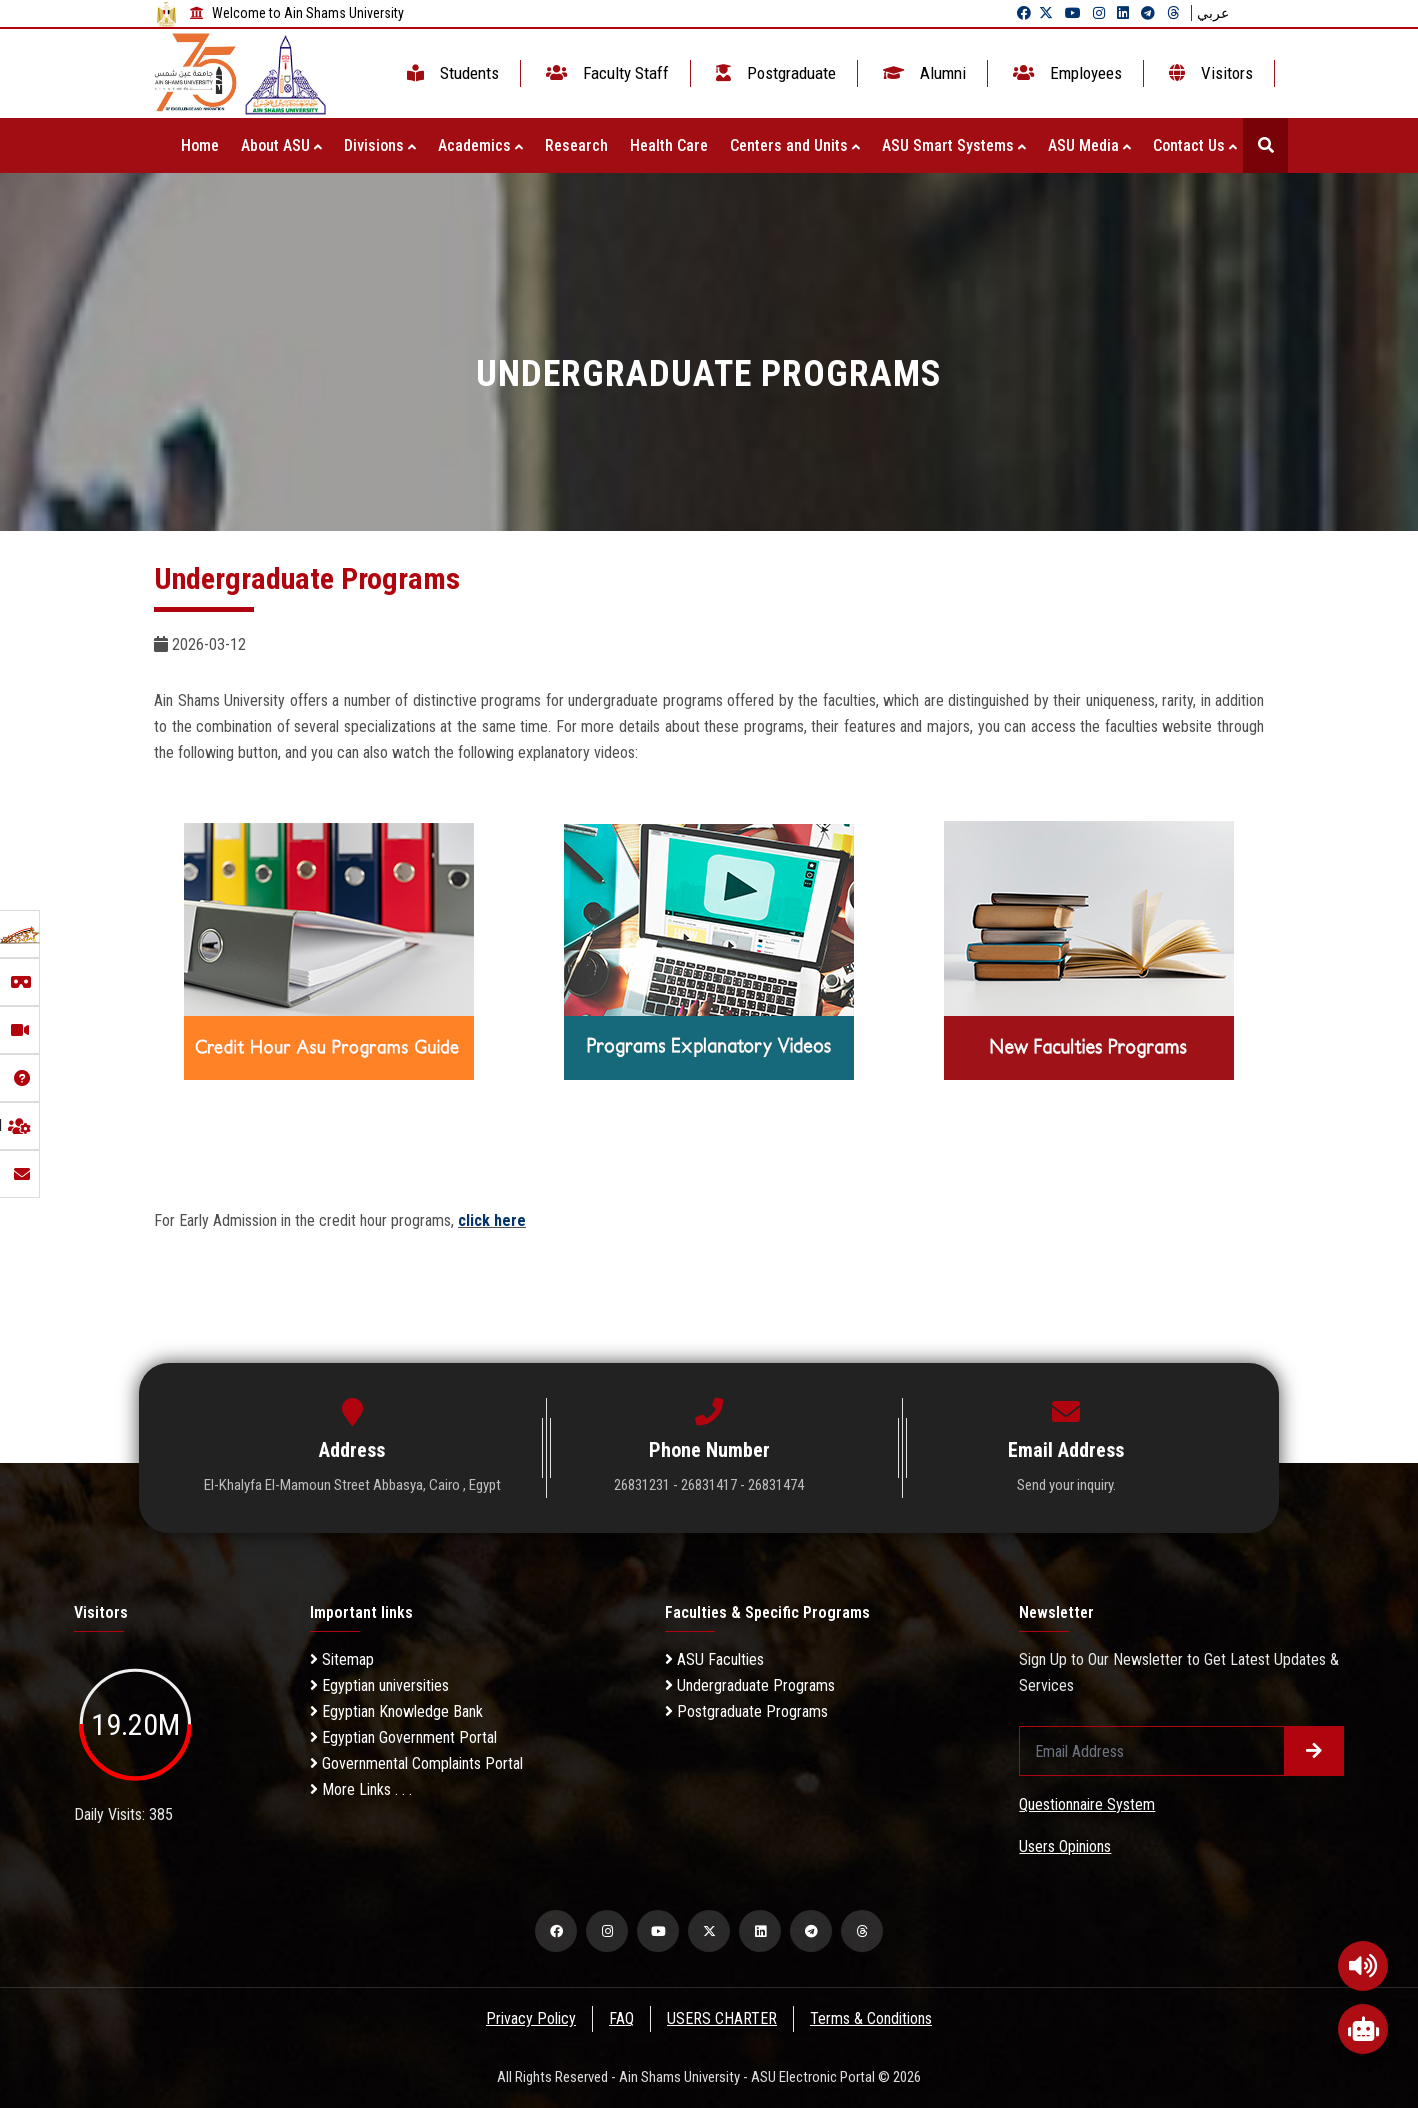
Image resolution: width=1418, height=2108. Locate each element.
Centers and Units (795, 145)
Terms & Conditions (873, 2018)
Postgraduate (774, 73)
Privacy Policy (530, 2018)
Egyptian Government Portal (403, 1737)
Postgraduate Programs (746, 1711)
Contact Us (1195, 145)
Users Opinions (1065, 1846)
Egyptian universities (379, 1685)
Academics (480, 145)
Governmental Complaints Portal (416, 1763)
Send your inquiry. (1066, 1485)
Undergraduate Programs (750, 1685)
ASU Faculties (714, 1659)
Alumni (922, 73)
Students (451, 73)
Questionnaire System (1087, 1804)
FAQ (621, 2018)
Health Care (669, 145)
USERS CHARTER (723, 2018)
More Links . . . (361, 1789)
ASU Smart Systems (954, 145)
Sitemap (342, 1659)
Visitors (1209, 73)
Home (200, 145)
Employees (1065, 73)
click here (492, 1220)
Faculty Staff (605, 73)
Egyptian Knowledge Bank (396, 1711)
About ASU (281, 145)
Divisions (380, 145)
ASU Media (1089, 145)
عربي (1213, 13)
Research (576, 145)
